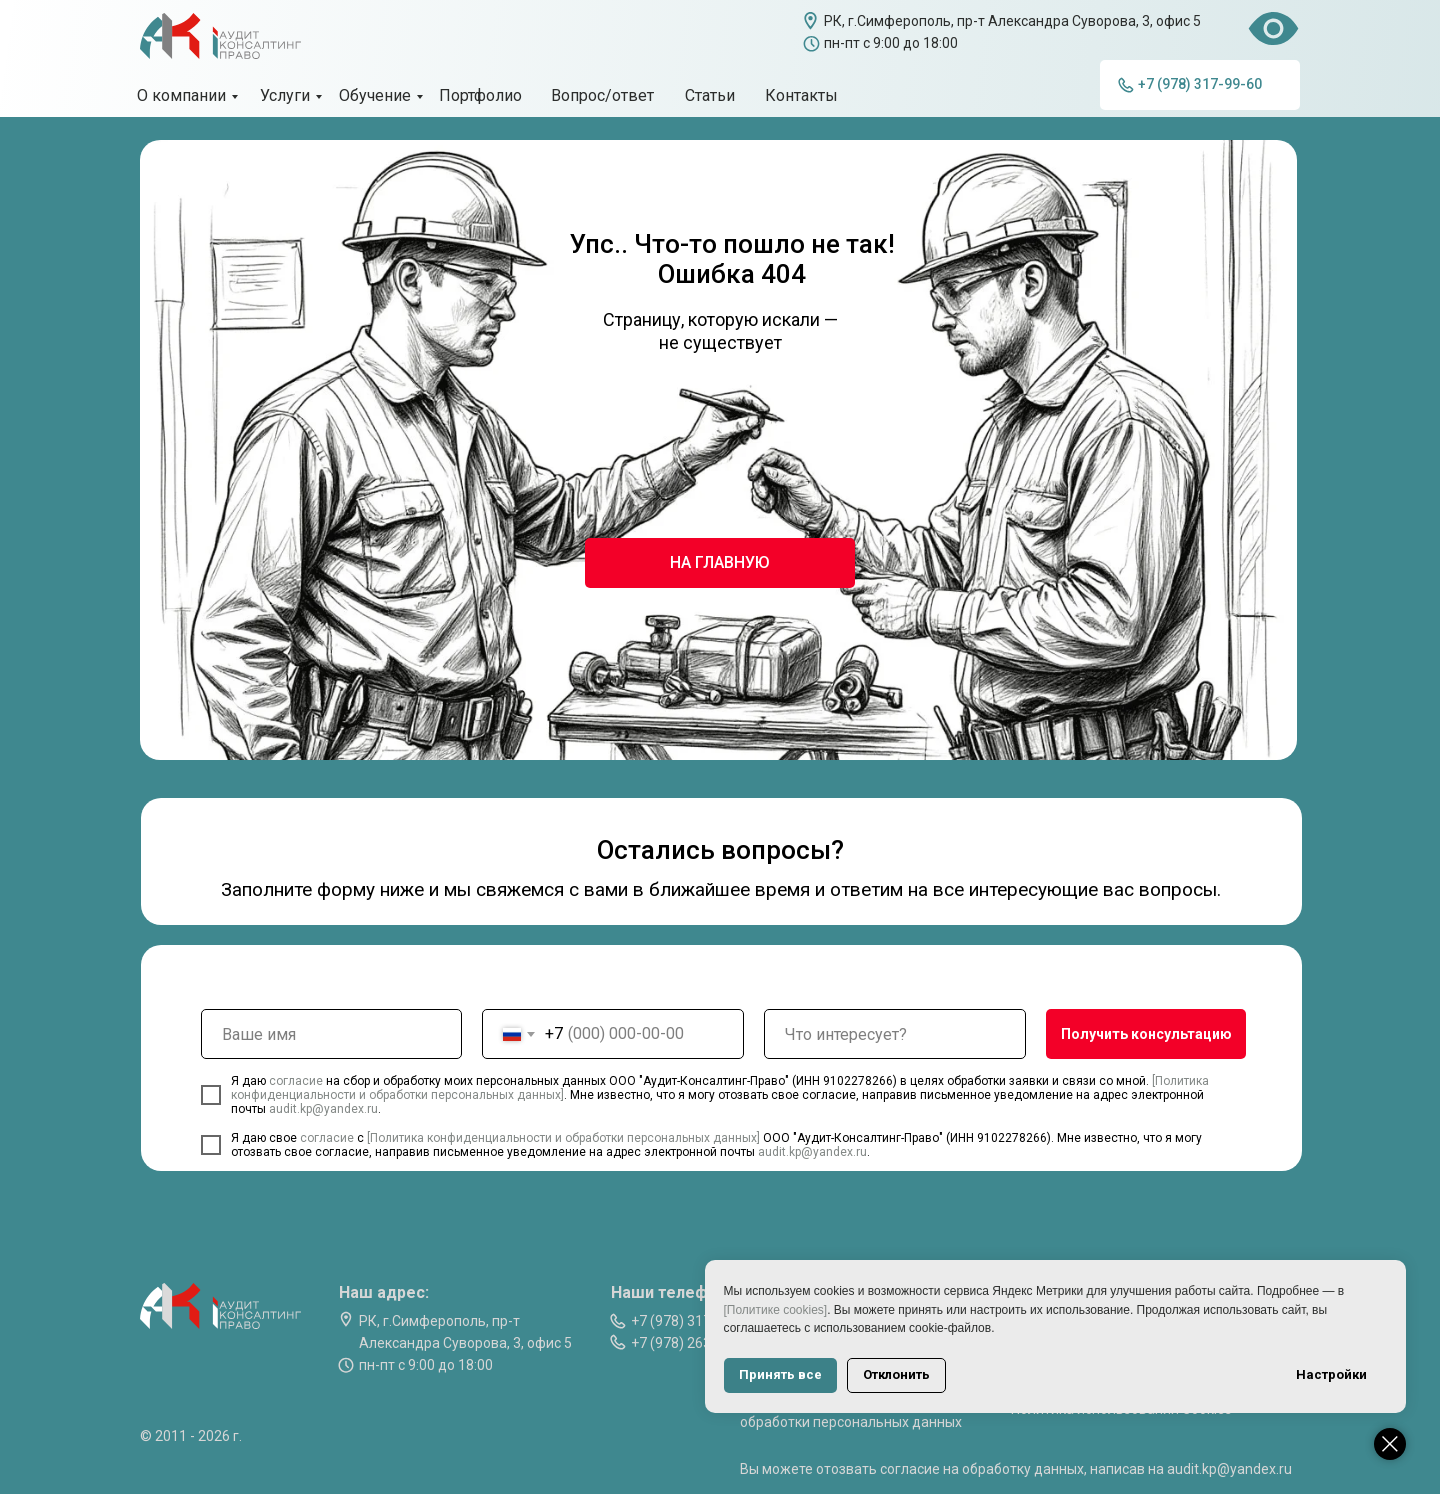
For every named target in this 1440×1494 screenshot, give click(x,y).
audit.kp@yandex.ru (323, 1109)
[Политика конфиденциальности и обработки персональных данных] (563, 1138)
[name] (332, 1034)
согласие (297, 1081)
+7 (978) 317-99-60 (692, 1321)
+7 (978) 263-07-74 (692, 1343)
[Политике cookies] (968, 1310)
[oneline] (895, 1034)
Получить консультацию (1146, 1034)
